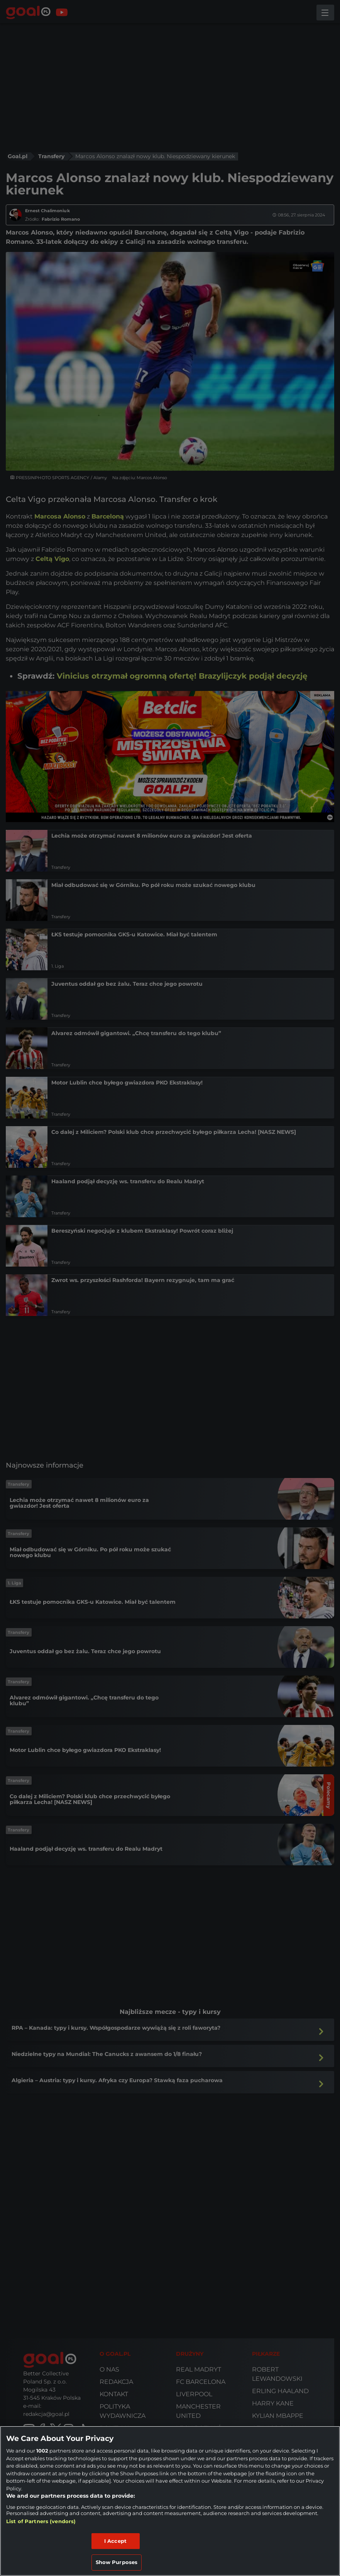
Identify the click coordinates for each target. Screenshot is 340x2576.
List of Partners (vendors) (41, 2521)
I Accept (115, 2541)
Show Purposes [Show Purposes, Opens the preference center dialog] (117, 2562)
